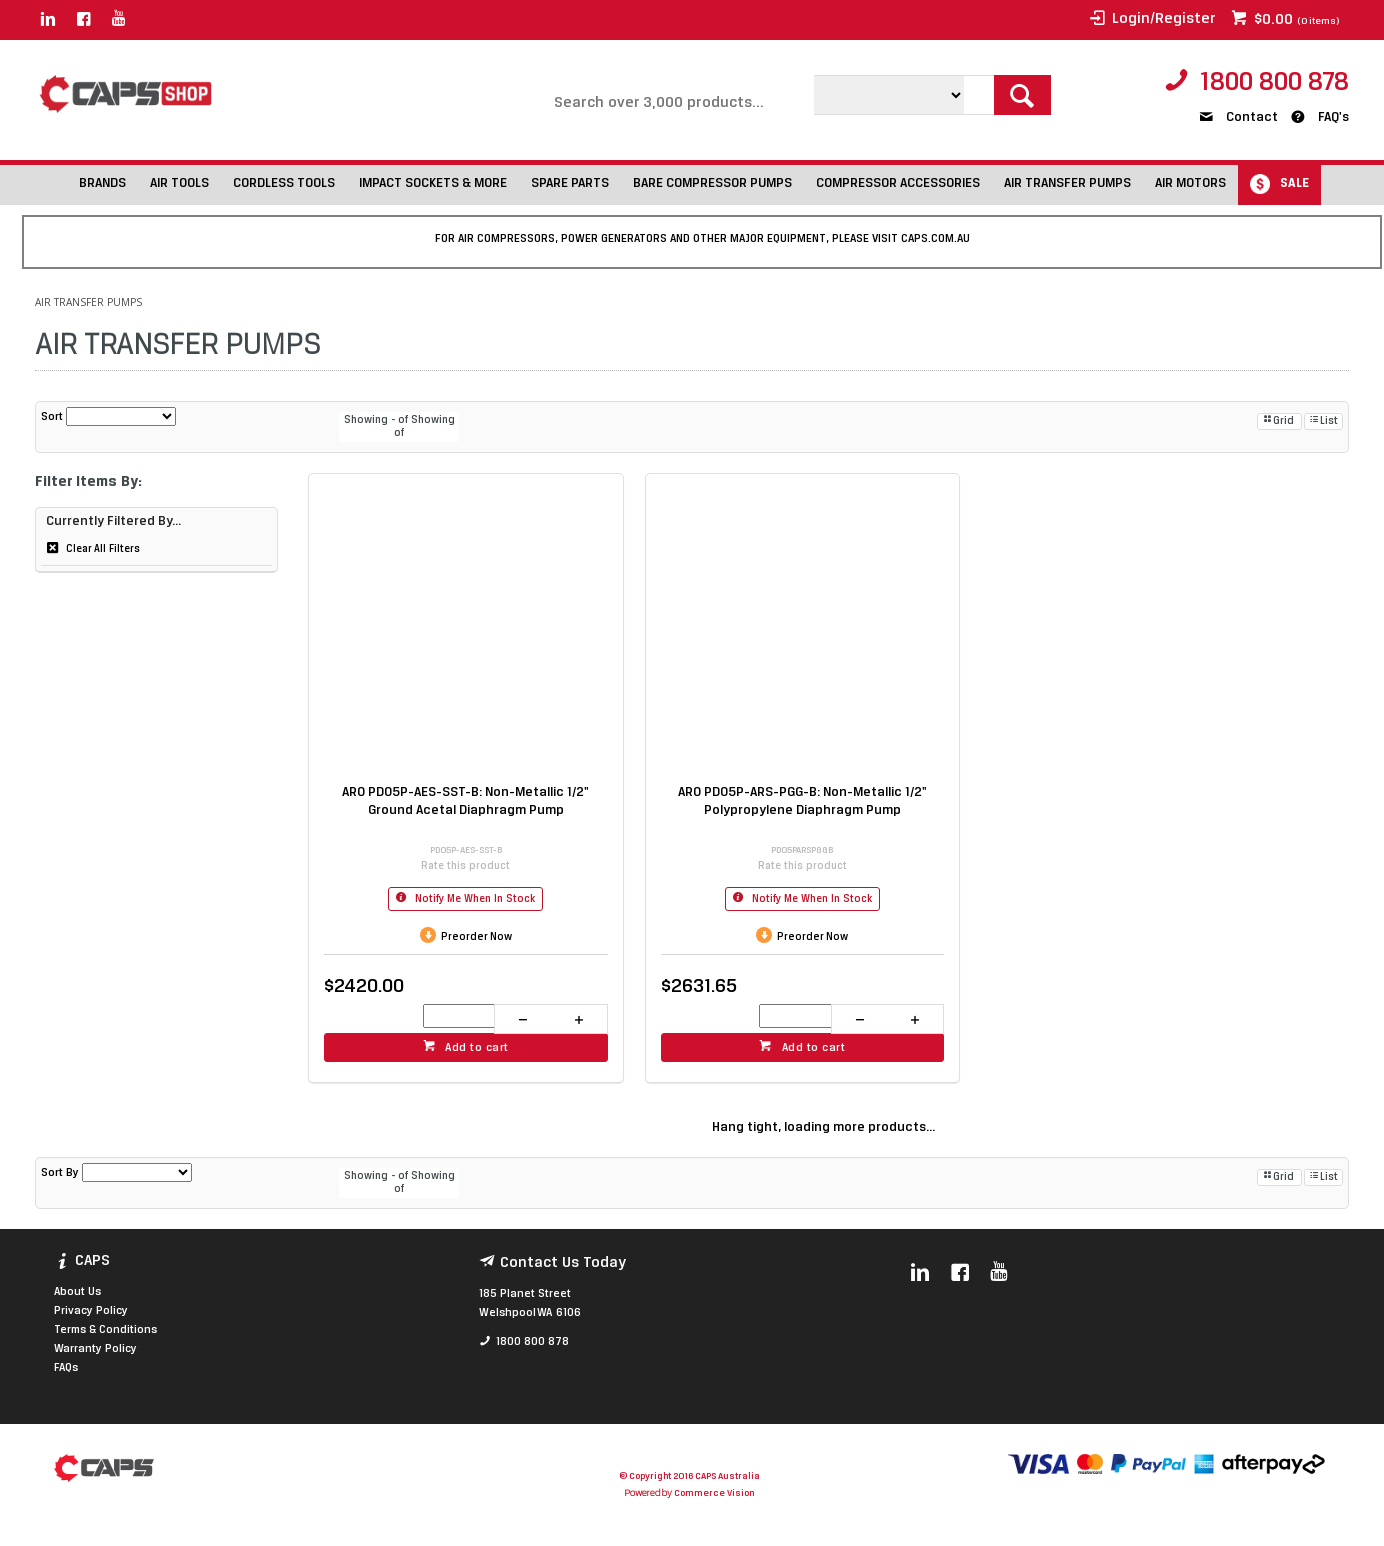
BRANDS (102, 183)
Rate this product (465, 866)
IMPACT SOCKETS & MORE (433, 183)
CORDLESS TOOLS (284, 183)
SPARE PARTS (570, 183)
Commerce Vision (714, 1493)
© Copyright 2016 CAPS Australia (689, 1476)
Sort (52, 417)
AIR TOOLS (179, 183)
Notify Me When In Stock (473, 899)
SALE (1294, 183)
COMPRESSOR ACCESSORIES (898, 183)
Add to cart (477, 1048)
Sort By (60, 1173)
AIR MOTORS (1190, 183)
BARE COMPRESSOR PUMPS (712, 183)
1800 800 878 (1274, 83)
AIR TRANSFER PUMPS (1067, 183)
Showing (377, 420)
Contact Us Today (563, 1263)
